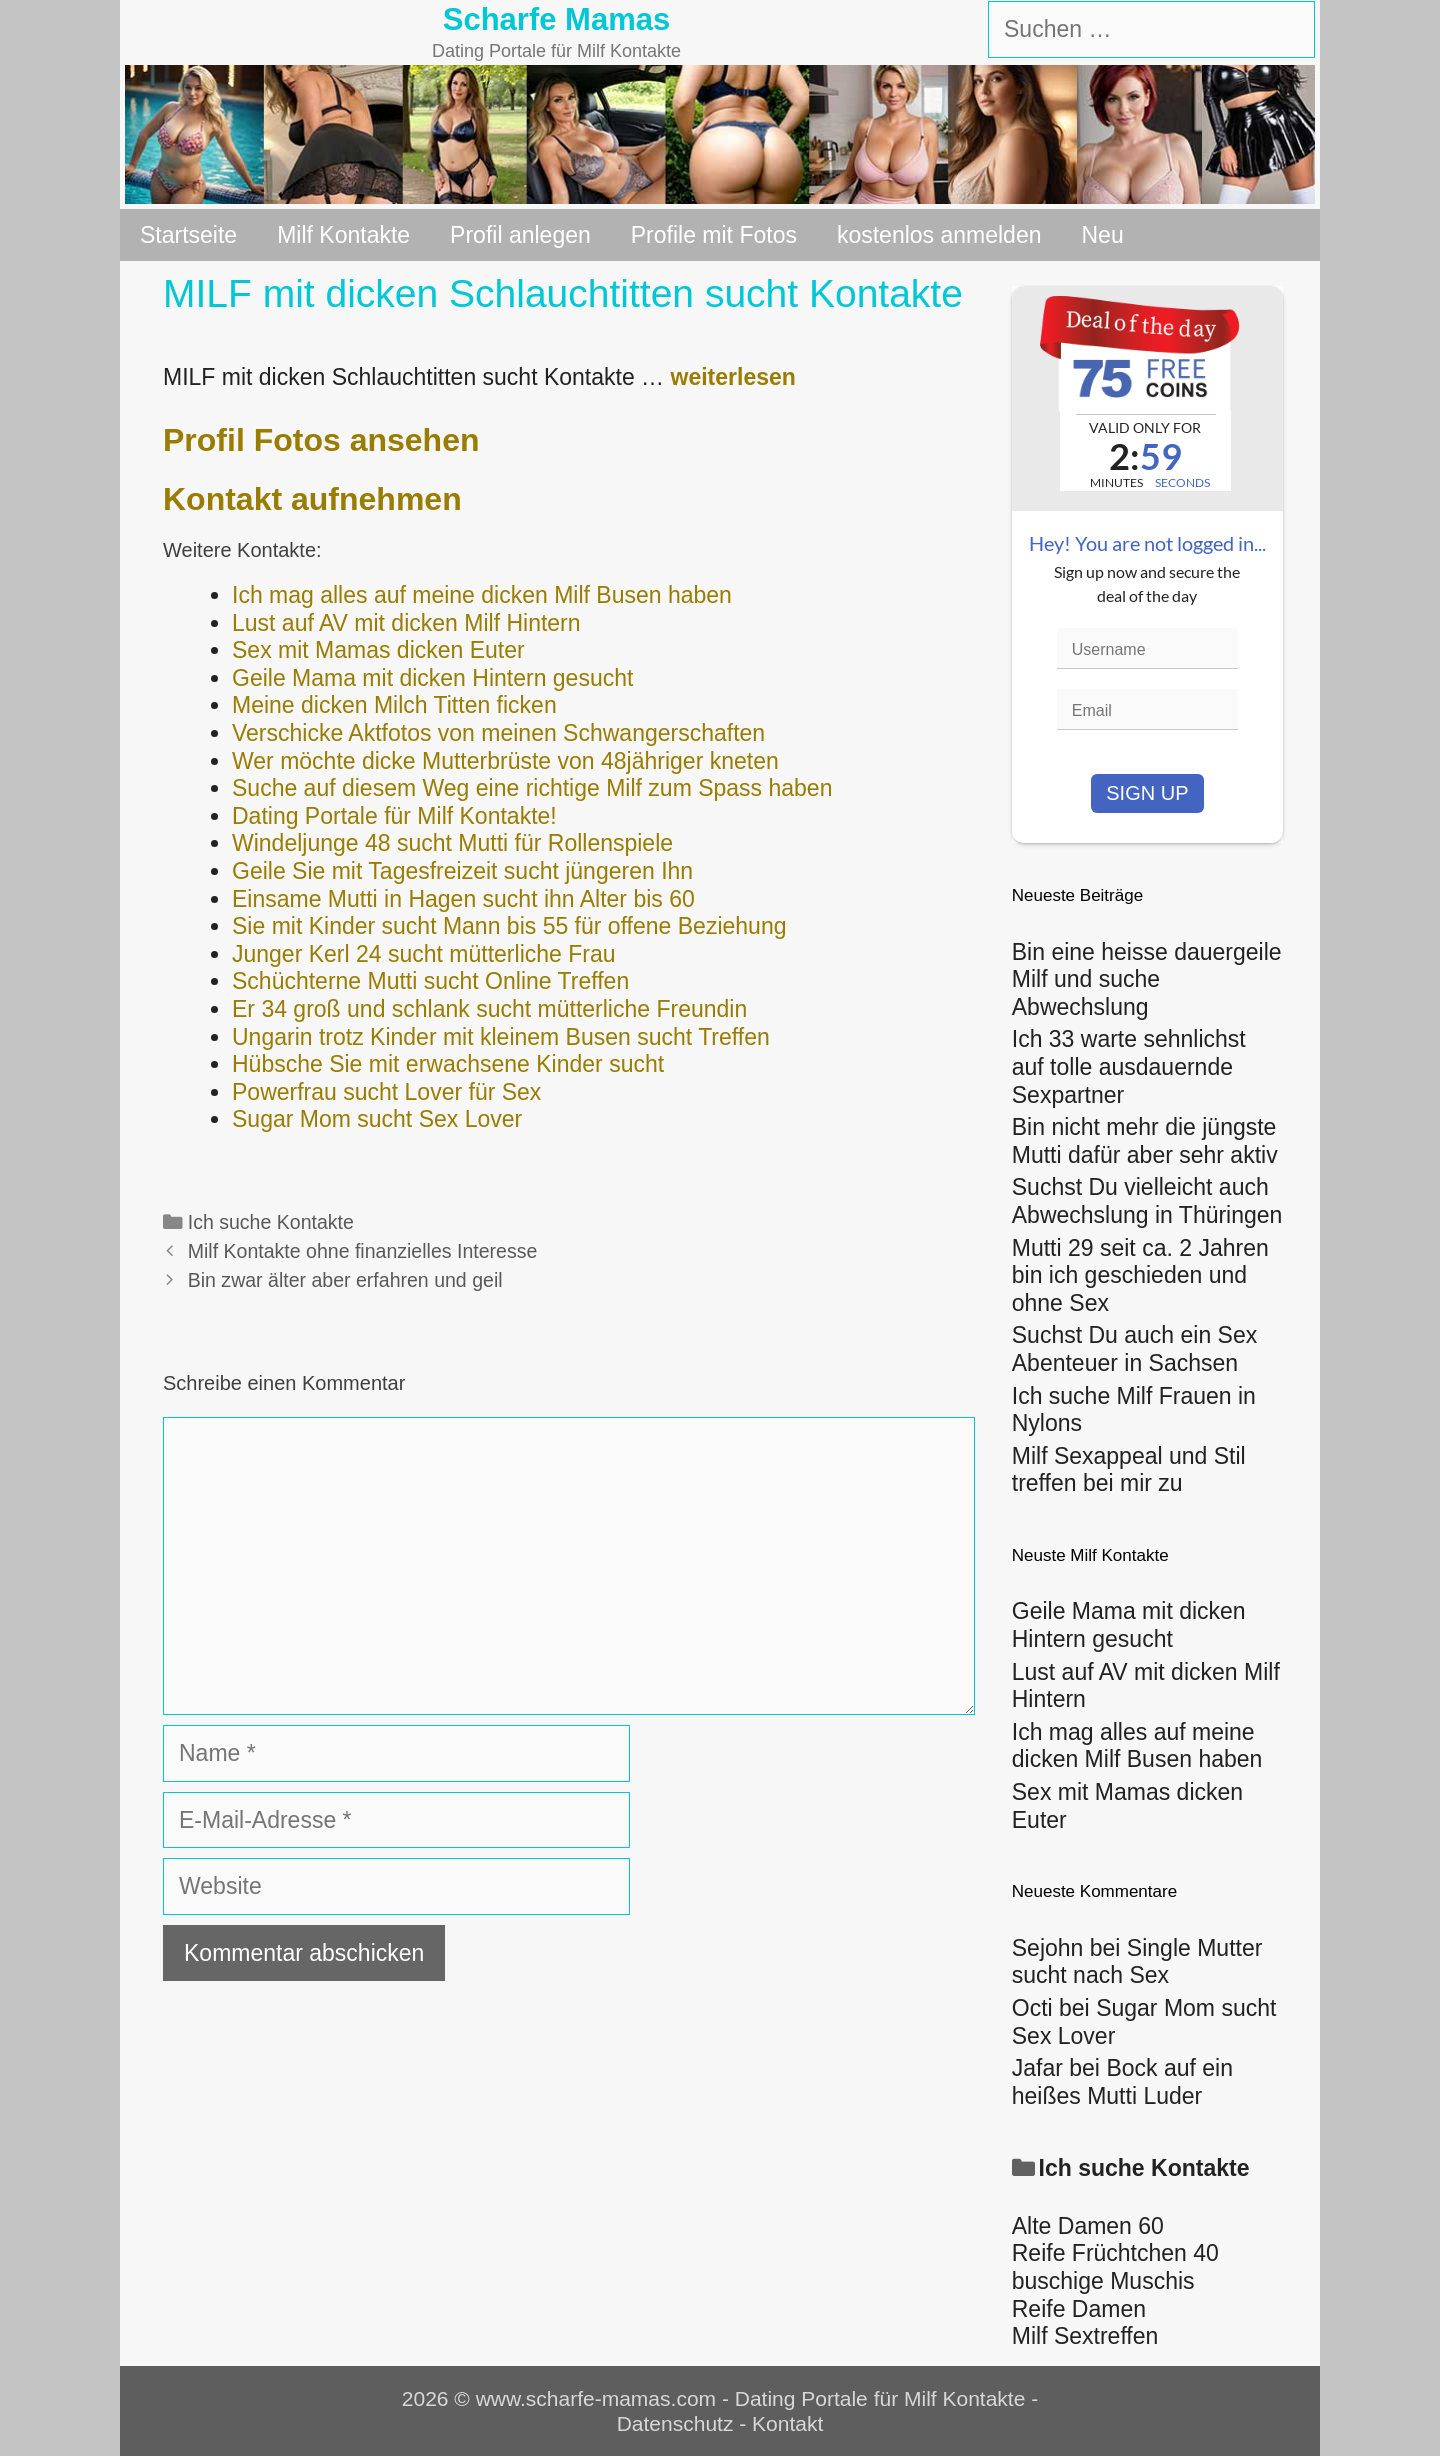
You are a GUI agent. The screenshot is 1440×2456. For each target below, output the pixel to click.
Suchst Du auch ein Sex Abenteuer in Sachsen (1134, 1349)
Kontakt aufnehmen (312, 499)
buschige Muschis (1103, 2281)
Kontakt (787, 2423)
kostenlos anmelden (939, 235)
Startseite (188, 235)
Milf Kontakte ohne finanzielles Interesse (363, 1251)
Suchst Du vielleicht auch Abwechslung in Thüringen (1147, 1201)
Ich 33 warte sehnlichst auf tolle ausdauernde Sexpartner (1129, 1066)
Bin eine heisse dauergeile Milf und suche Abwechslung (1147, 979)
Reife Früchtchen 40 (1115, 2253)
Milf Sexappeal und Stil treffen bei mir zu (1129, 1470)
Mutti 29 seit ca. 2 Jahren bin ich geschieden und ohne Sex (1140, 1275)
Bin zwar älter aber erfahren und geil (345, 1280)
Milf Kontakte (343, 235)
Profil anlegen (520, 235)
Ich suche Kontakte (271, 1222)
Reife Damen (1079, 2309)
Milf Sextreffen (1085, 2336)
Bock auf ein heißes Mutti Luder (1122, 2082)
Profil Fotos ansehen (321, 440)
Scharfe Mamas (556, 19)
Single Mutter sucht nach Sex (1137, 1962)
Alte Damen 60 (1088, 2226)
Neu (1103, 235)
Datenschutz (675, 2423)
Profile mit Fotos (714, 235)
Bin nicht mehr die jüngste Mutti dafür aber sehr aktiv (1145, 1141)
